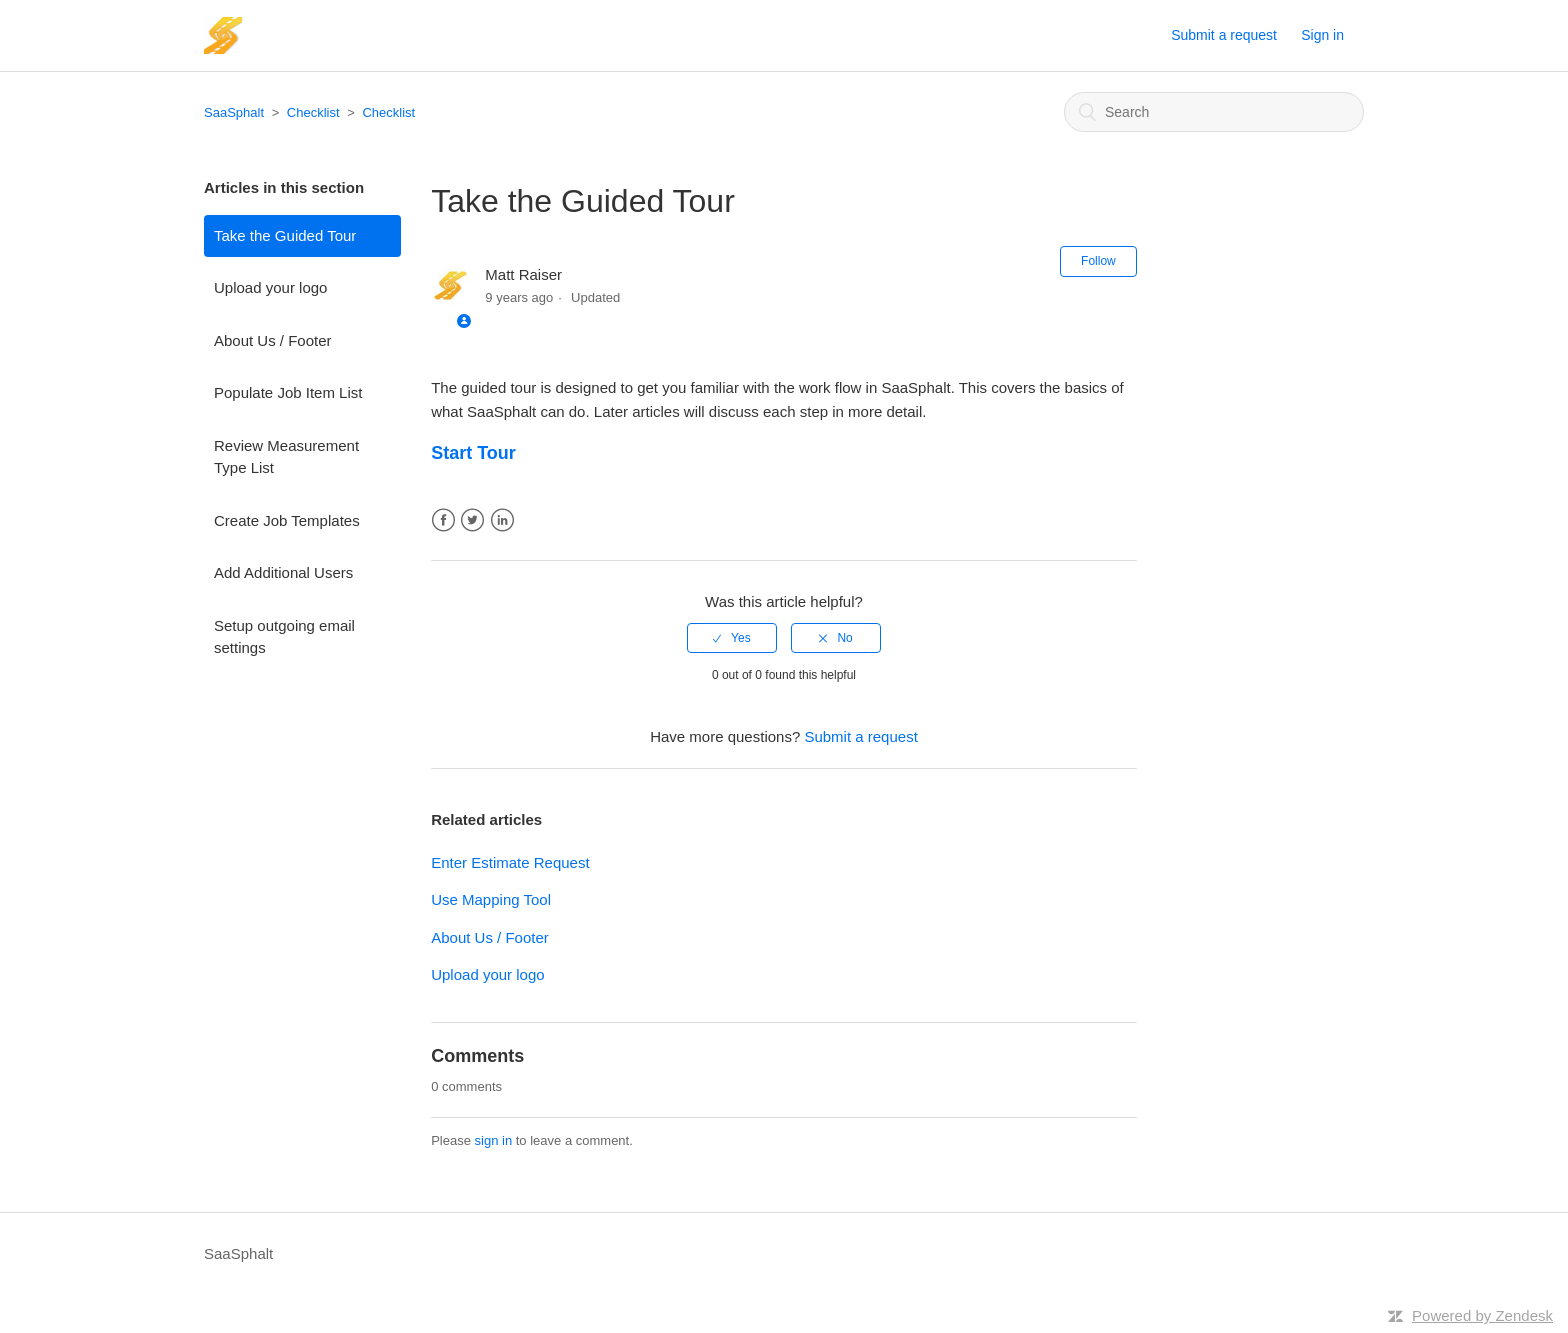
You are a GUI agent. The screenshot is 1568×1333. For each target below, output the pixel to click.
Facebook (443, 520)
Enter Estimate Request (510, 862)
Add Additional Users (283, 572)
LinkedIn (502, 520)
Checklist (313, 112)
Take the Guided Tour (285, 235)
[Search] (1214, 112)
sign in (494, 1140)
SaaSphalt (234, 112)
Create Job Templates (287, 520)
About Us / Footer (273, 340)
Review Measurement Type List (286, 457)
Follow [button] (1098, 261)
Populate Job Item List (288, 392)
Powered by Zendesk (1482, 1315)
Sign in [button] (1322, 35)
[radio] (732, 638)
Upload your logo (270, 287)
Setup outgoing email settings (284, 637)
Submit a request (1224, 35)
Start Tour (473, 453)
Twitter (472, 520)
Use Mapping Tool (491, 899)
